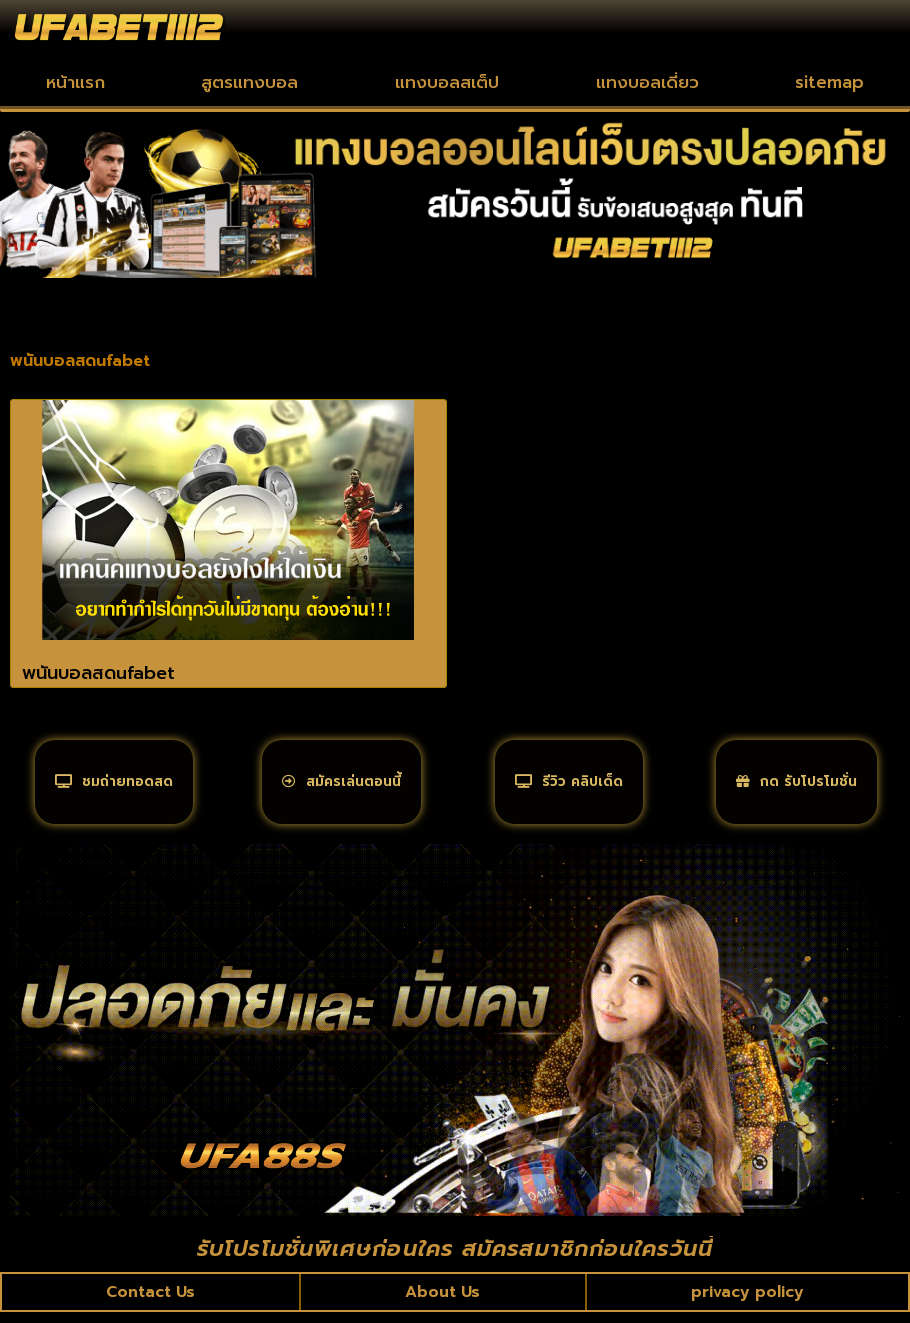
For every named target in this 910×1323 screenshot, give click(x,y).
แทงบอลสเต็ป (447, 82)
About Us (443, 1302)
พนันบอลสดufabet (98, 673)
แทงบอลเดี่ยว (647, 82)
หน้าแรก (75, 82)
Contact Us (152, 1302)
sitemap (829, 82)
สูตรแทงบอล (249, 82)
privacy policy (746, 1302)
